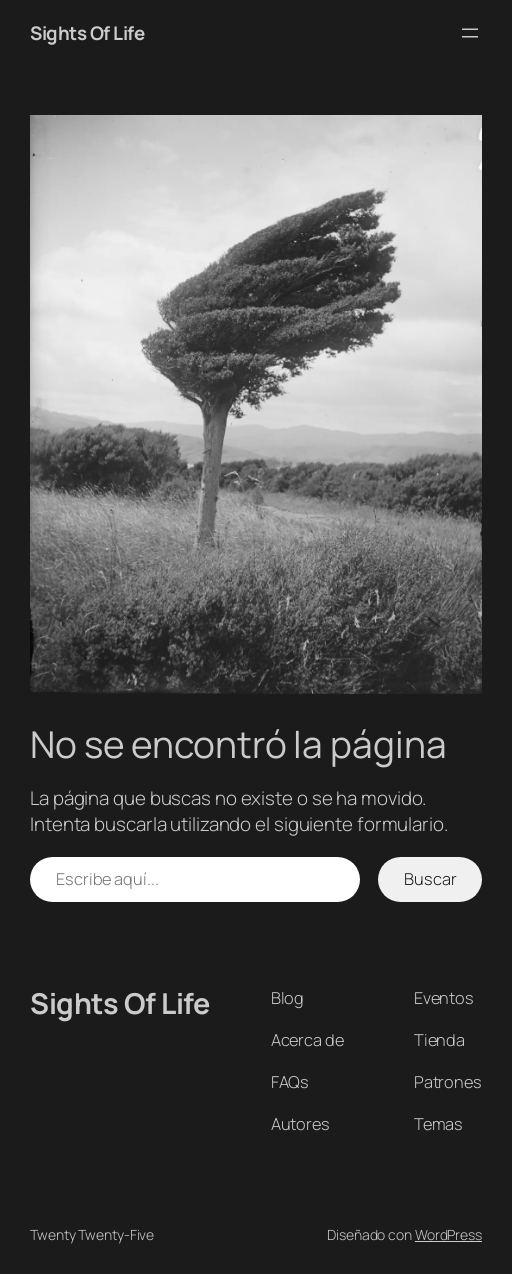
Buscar (430, 879)
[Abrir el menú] (470, 33)
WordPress (448, 1234)
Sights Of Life (87, 33)
